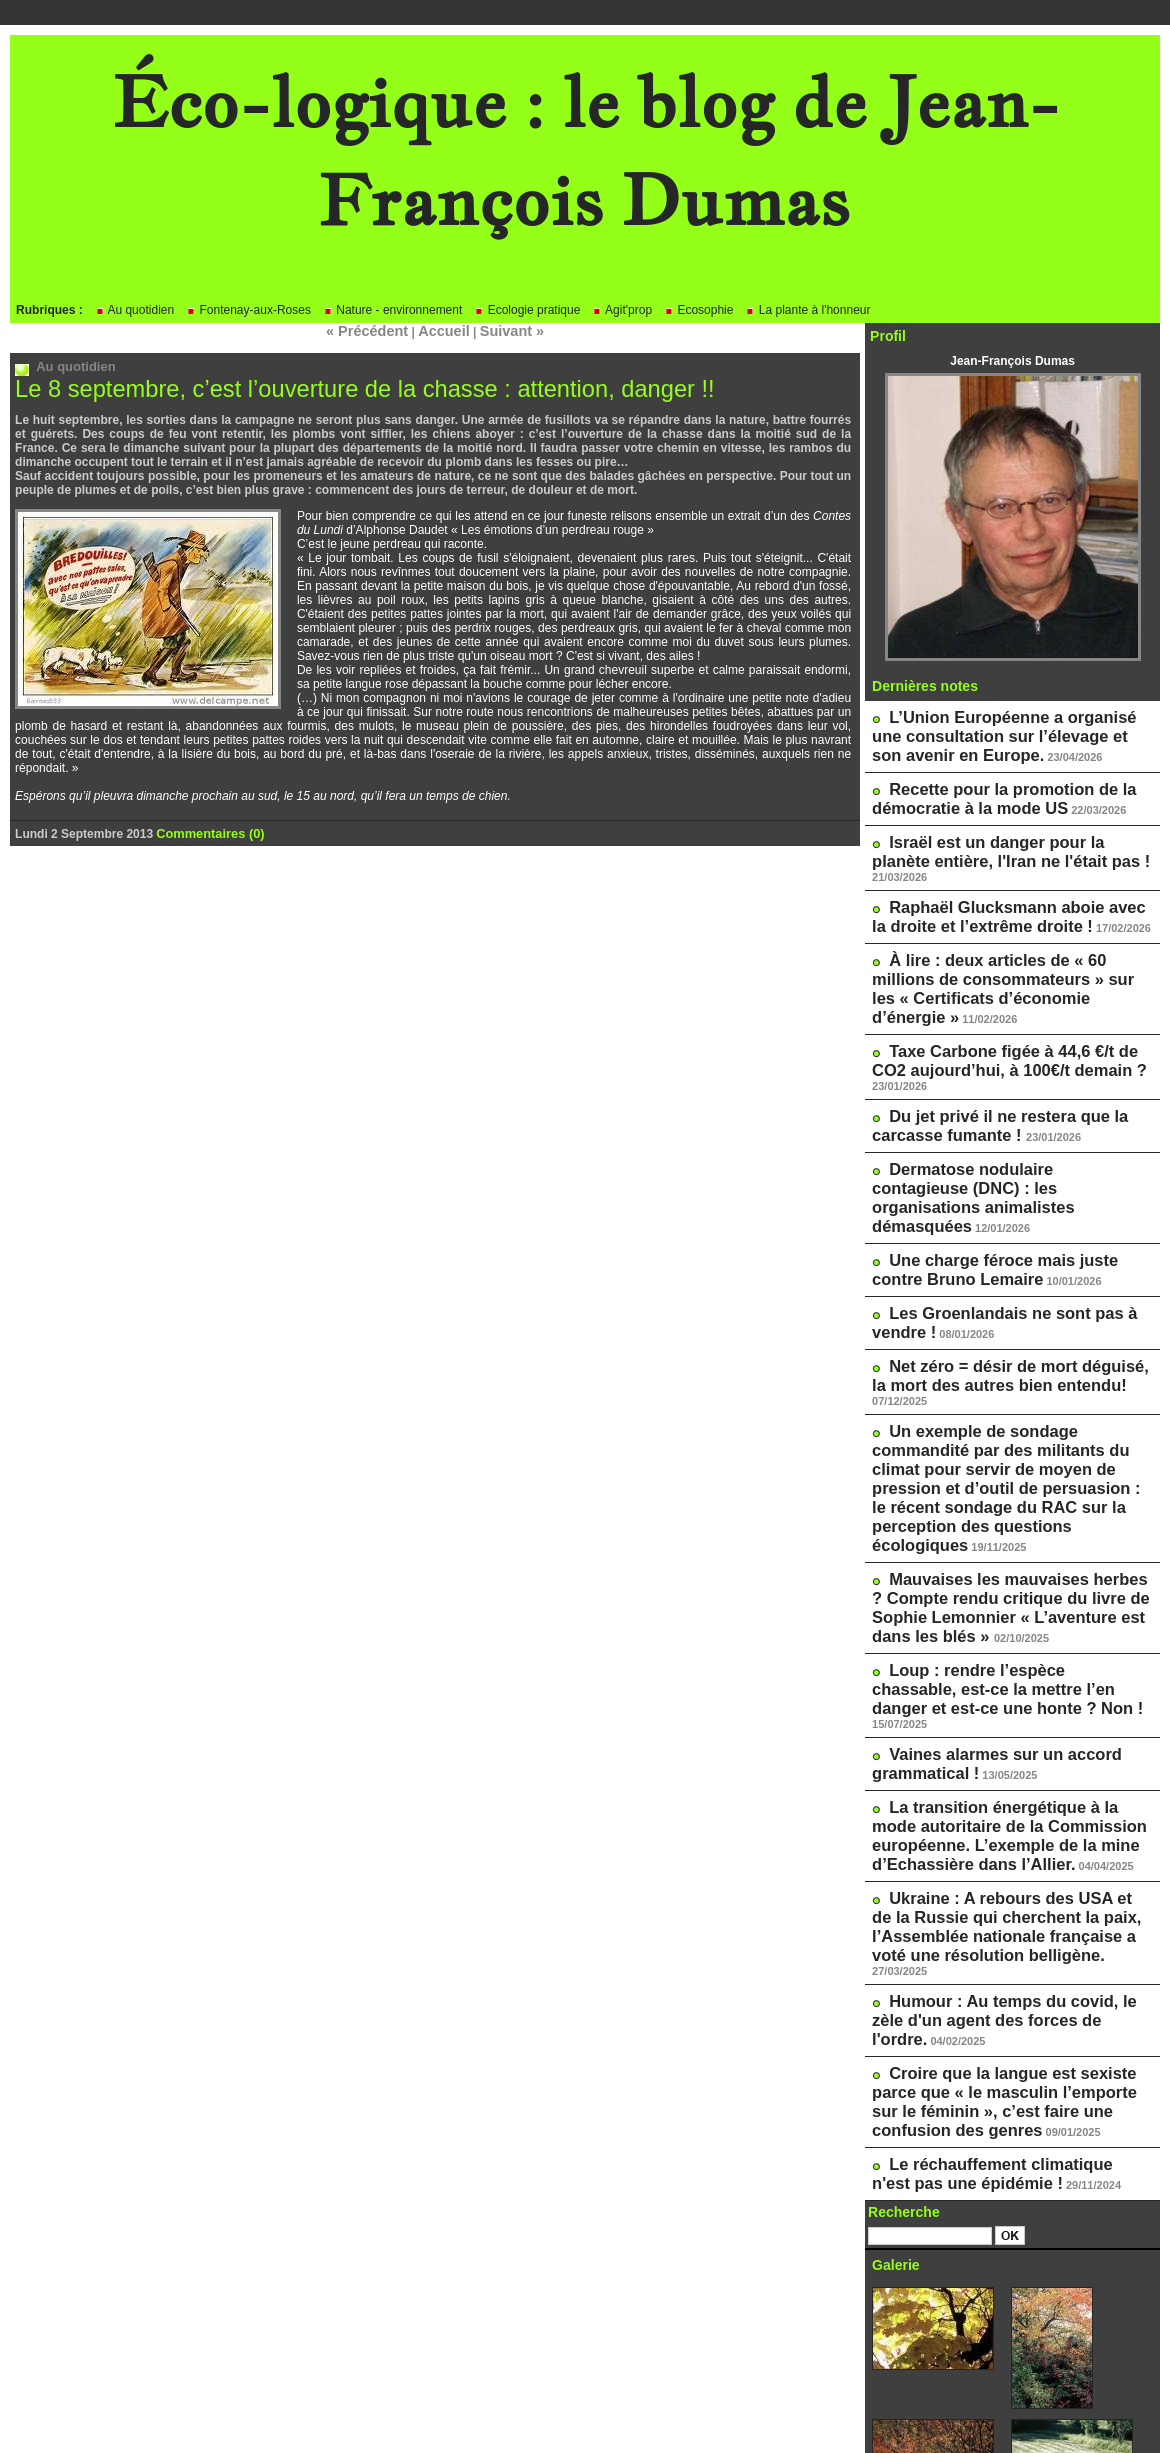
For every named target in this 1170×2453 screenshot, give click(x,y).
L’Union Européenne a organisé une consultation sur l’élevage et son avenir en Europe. (1003, 732)
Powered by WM (585, 2408)
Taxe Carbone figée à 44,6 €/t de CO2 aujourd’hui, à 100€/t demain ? (1002, 991)
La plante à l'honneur (807, 310)
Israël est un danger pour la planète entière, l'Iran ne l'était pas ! (998, 834)
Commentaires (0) (206, 830)
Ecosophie (698, 310)
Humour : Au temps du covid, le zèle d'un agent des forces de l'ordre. (1001, 1747)
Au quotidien (134, 310)
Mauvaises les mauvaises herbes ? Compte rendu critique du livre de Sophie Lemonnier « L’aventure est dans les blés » (1009, 1416)
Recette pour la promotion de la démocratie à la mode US (985, 787)
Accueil (442, 330)
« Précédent (377, 330)
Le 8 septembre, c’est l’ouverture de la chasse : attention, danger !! (340, 386)
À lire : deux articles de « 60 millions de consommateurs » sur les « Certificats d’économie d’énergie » (1011, 936)
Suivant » (500, 330)
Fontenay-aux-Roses (248, 310)
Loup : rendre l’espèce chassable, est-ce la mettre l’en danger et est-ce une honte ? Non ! (1007, 1487)
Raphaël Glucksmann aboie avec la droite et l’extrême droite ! (997, 881)
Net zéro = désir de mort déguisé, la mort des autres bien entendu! (998, 1242)
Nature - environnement (392, 310)
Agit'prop (622, 310)
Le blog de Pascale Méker (958, 2347)
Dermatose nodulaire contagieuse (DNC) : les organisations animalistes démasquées (995, 1093)
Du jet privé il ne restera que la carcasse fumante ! (982, 1038)
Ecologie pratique (527, 310)
